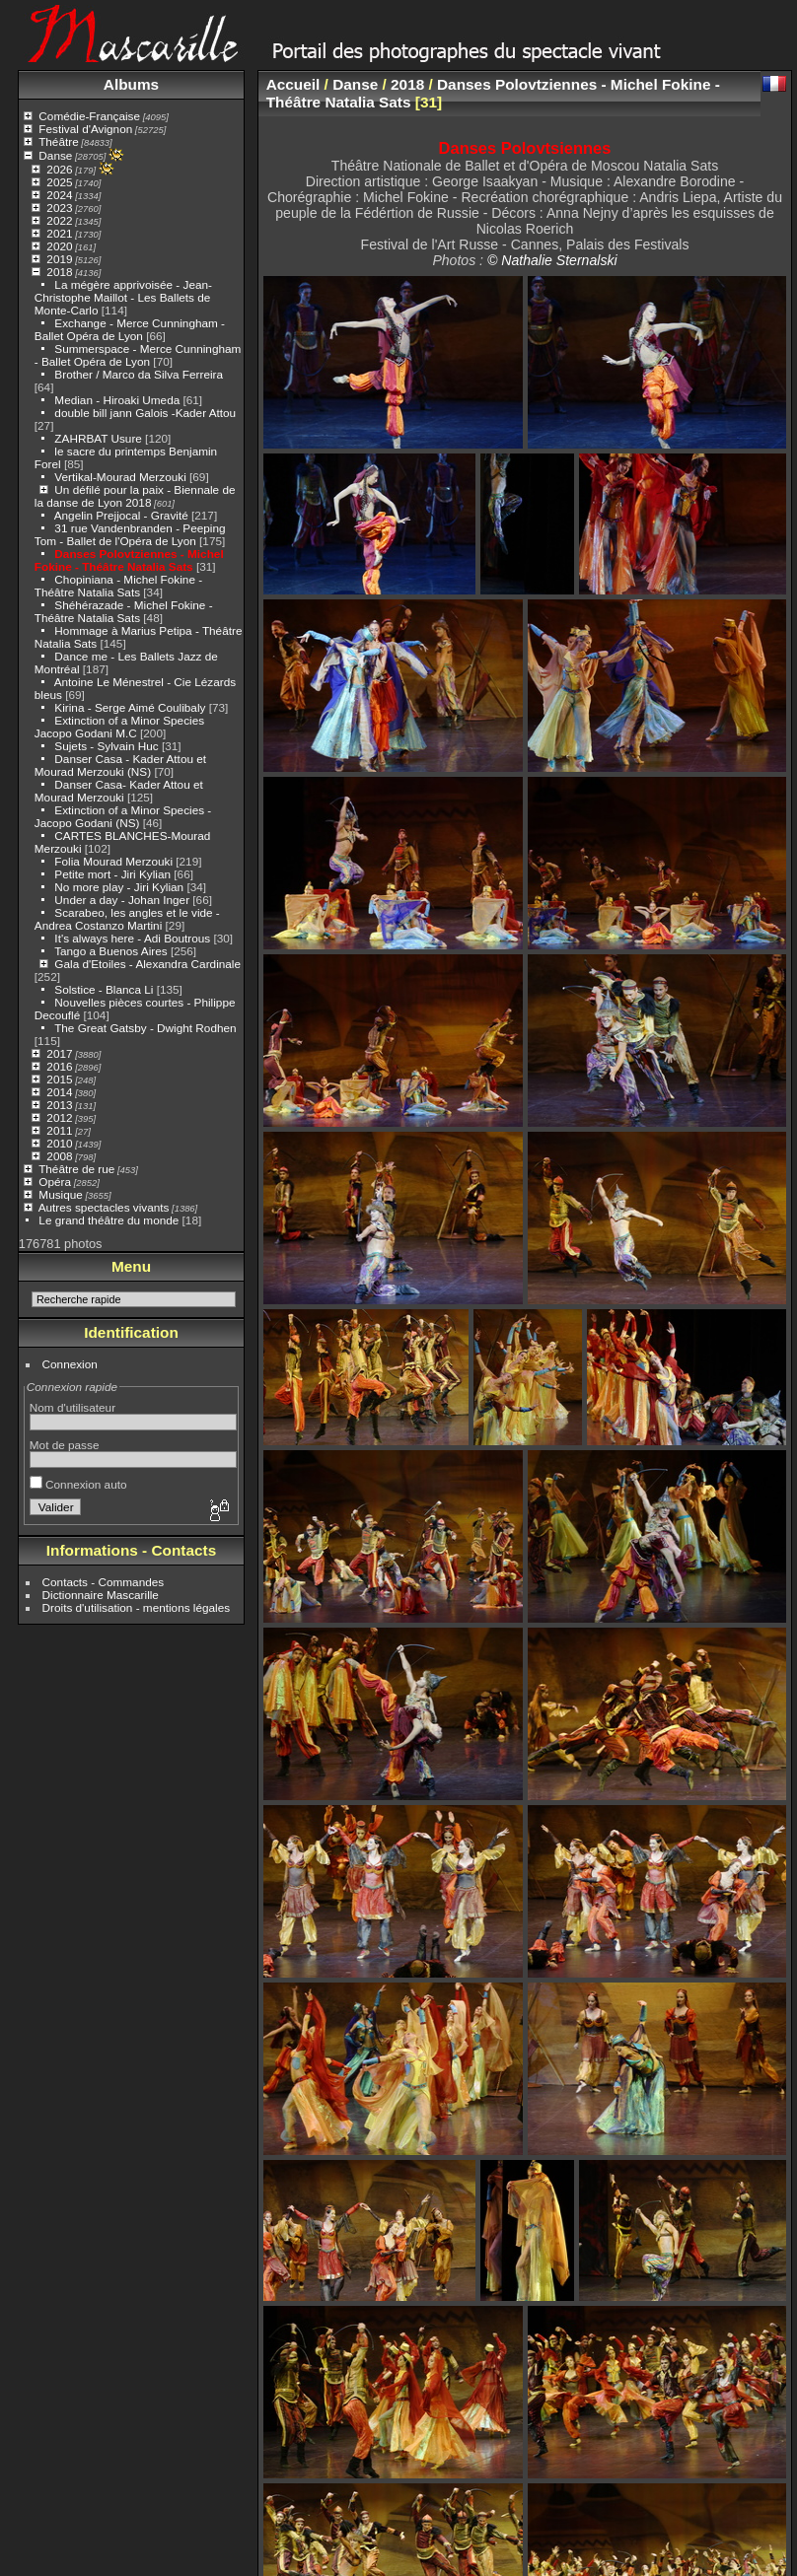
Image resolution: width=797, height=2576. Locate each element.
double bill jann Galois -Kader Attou (145, 412)
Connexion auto (78, 1484)
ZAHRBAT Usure (97, 438)
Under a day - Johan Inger (121, 899)
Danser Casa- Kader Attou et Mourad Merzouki (119, 790)
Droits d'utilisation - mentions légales (136, 1607)
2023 (59, 207)
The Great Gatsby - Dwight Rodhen (145, 1027)
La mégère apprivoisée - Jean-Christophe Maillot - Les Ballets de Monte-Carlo (123, 297)
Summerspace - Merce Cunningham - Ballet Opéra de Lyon (138, 355)
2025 (59, 181)
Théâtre (58, 141)
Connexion (70, 1364)
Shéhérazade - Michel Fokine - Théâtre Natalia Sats (124, 611)
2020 (59, 246)
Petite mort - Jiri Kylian (112, 874)
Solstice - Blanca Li (103, 989)
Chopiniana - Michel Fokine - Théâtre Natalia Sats (118, 585)
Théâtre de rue (76, 1168)
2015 (59, 1079)
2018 (59, 271)
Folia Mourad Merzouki (113, 861)
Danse (55, 155)
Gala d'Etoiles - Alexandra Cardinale (147, 963)
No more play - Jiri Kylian (118, 886)
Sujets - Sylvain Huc (106, 745)
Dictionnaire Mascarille (100, 1594)
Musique (60, 1194)
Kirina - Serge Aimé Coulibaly (129, 707)
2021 (59, 233)
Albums (131, 84)
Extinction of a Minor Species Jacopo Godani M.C (119, 726)
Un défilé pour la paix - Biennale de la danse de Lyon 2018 (135, 496)
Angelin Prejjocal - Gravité (121, 515)
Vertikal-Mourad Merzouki (119, 476)
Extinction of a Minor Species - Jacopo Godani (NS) (123, 816)
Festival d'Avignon (85, 128)
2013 (59, 1104)
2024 (59, 194)
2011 (59, 1130)
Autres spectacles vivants (104, 1207)
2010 (59, 1143)
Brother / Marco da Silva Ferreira (138, 374)
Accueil (293, 84)
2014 (59, 1091)
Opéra (54, 1181)
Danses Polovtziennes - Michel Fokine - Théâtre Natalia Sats (129, 560)
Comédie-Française (89, 115)
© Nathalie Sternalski (552, 260)
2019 (59, 258)
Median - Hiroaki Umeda (117, 399)
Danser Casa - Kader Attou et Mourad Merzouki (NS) (120, 765)
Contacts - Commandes (103, 1581)
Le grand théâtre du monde (108, 1220)
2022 (59, 220)
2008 (59, 1155)
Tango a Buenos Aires (110, 950)
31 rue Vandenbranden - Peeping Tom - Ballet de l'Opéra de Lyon (130, 534)
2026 (59, 169)
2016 (59, 1066)
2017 (59, 1053)
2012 (59, 1117)
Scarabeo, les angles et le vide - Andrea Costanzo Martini (127, 919)
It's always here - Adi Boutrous (132, 938)
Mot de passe (65, 1444)
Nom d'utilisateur (72, 1407)
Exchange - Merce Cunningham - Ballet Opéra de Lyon (130, 329)
